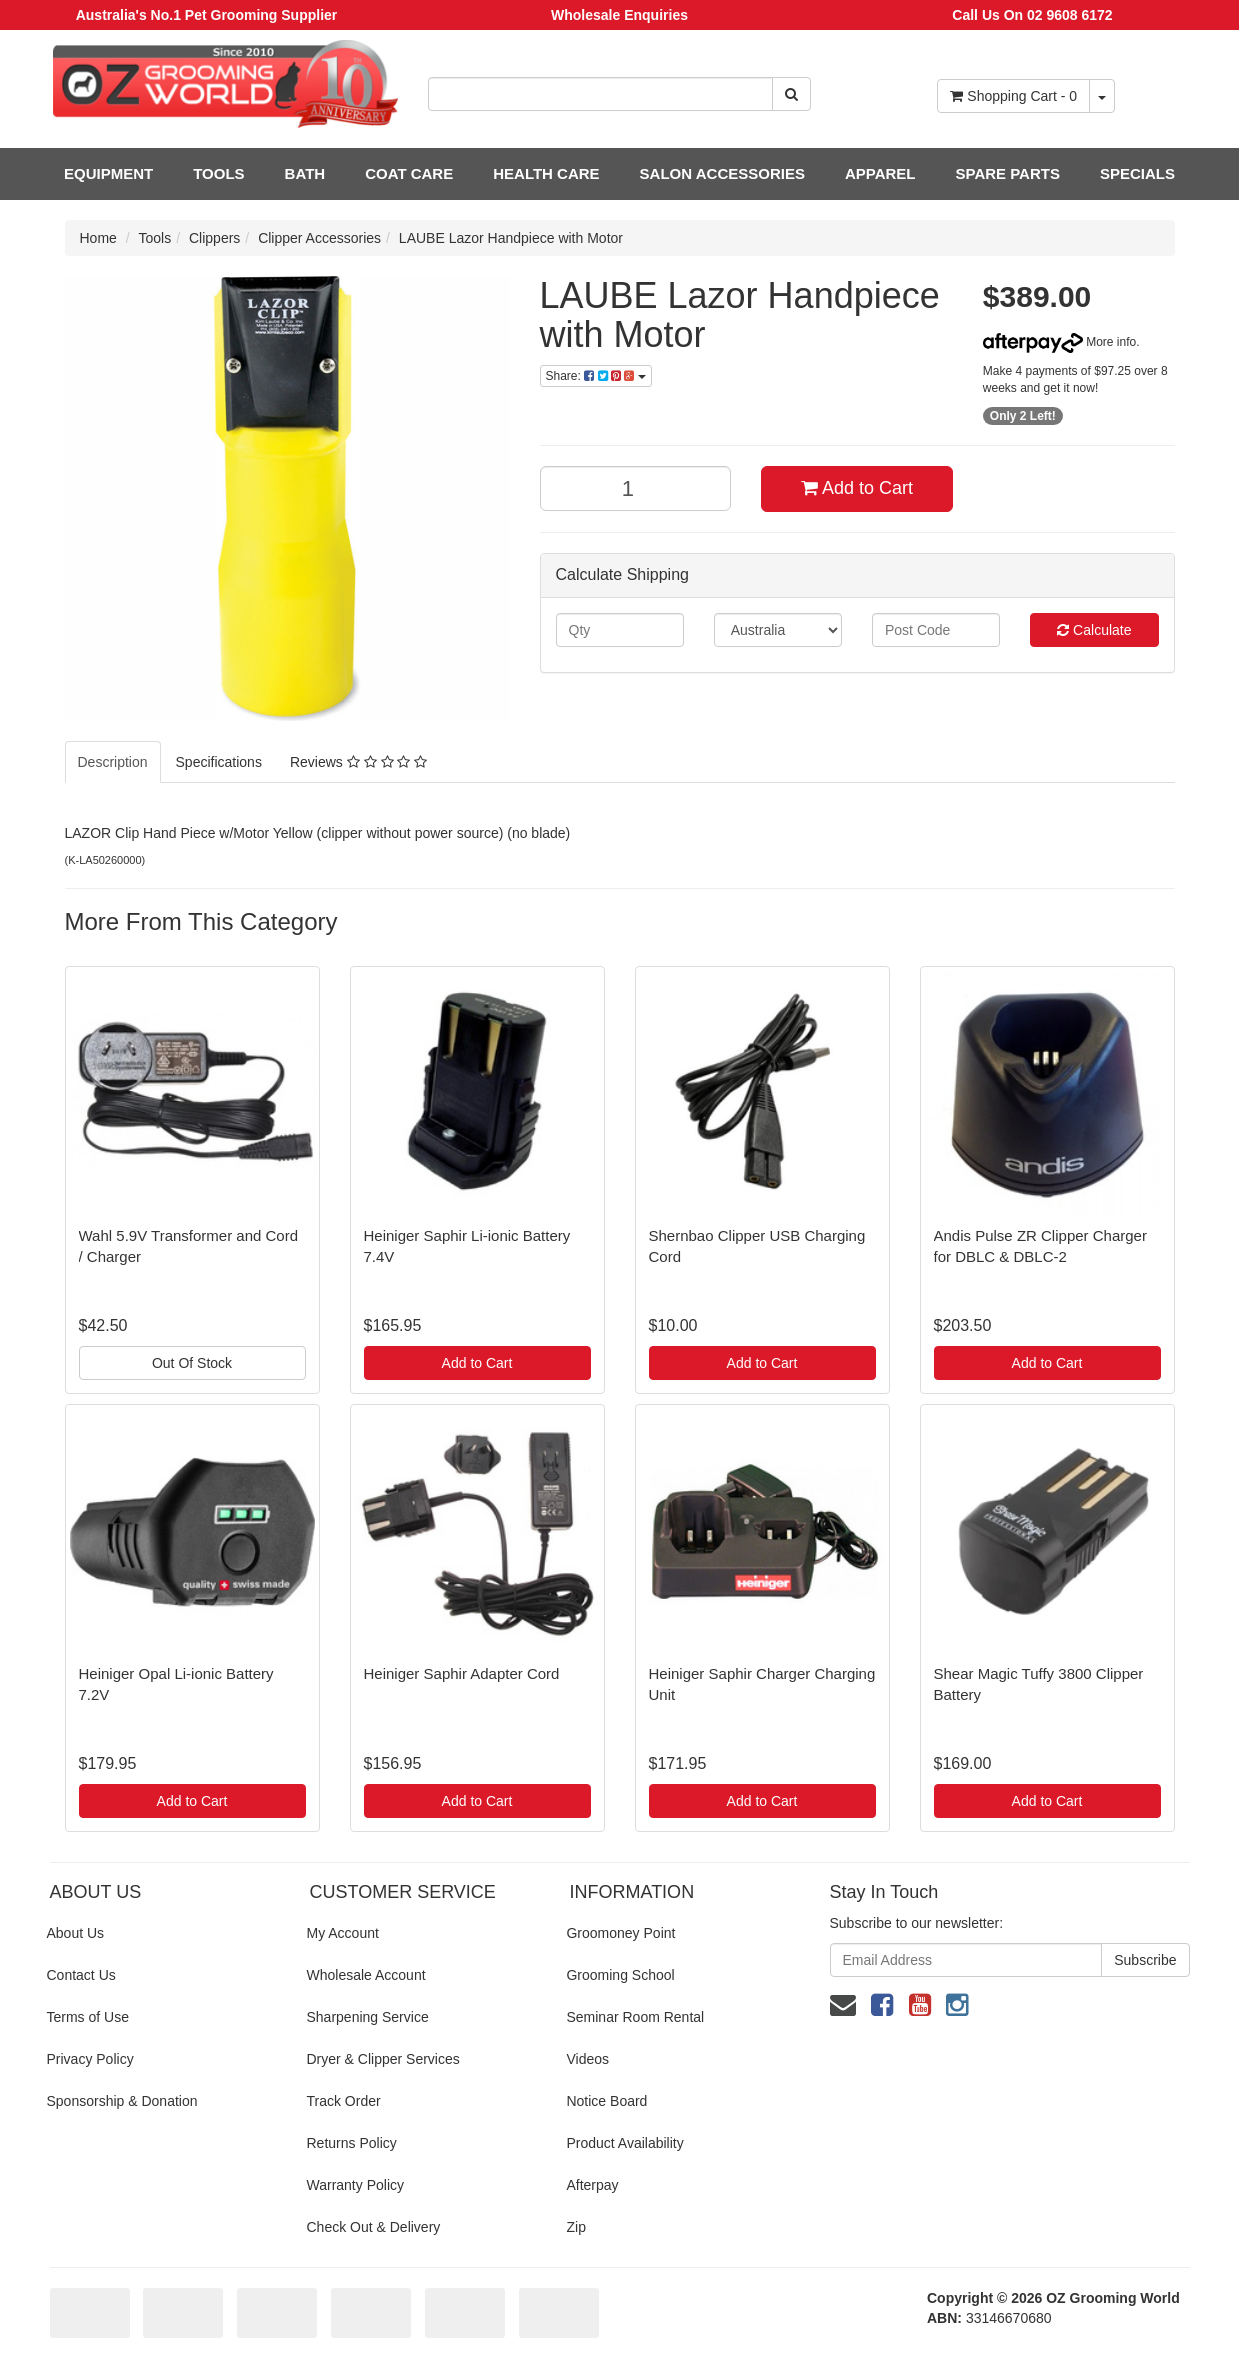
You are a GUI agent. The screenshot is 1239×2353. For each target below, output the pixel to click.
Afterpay (592, 2185)
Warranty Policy (355, 2185)
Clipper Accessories (319, 238)
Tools (155, 238)
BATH (305, 173)
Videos (587, 2059)
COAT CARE (409, 173)
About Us (76, 1933)
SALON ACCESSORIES (722, 173)
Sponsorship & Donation (122, 2101)
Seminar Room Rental (635, 2017)
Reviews (358, 762)
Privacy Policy (90, 2059)
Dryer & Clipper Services (382, 2059)
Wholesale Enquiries (619, 15)
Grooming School (620, 1975)
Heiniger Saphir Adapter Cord (462, 1673)
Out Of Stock (192, 1363)
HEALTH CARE (546, 173)
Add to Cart (857, 488)
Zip (575, 2227)
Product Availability (624, 2143)
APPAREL (880, 173)
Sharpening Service (367, 2017)
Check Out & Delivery (373, 2227)
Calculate (1094, 630)
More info (1059, 342)
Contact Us (81, 1975)
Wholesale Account (365, 1975)
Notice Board (606, 2101)
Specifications (219, 762)
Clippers (214, 238)
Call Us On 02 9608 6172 (1032, 15)
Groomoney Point (620, 1933)
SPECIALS (1137, 173)
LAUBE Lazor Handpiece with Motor (511, 238)
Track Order (343, 2101)
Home (98, 238)
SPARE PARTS (1007, 173)
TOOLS (218, 173)
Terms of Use (88, 2017)
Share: (596, 376)
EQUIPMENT (108, 173)
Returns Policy (351, 2143)
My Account (342, 1933)
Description (113, 762)
